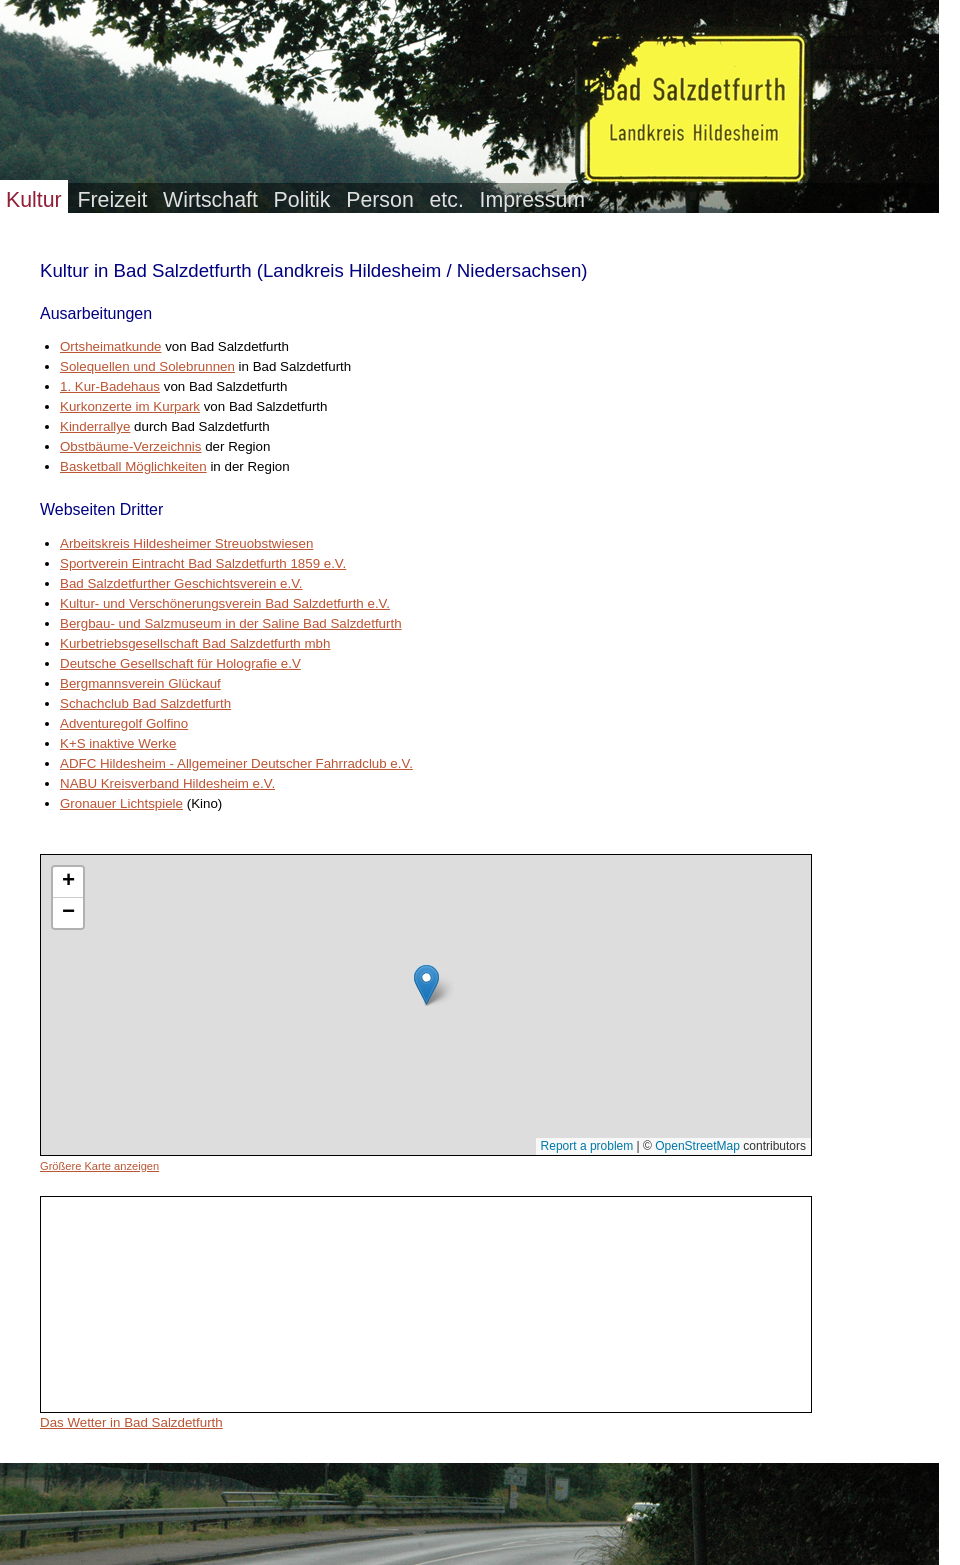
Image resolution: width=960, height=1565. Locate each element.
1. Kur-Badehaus (110, 386)
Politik (302, 200)
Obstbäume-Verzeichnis (131, 446)
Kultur (34, 200)
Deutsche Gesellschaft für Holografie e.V (180, 663)
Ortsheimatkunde (111, 346)
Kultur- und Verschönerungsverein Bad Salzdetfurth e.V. (225, 603)
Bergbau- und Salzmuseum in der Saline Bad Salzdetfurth (231, 623)
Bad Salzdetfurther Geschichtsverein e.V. (181, 583)
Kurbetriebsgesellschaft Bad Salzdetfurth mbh (195, 643)
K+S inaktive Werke (118, 743)
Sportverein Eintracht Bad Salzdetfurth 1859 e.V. (203, 563)
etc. (446, 200)
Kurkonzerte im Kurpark (130, 406)
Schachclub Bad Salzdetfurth (145, 703)
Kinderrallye (95, 426)
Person (380, 200)
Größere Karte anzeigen (99, 1166)
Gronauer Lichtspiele (121, 803)
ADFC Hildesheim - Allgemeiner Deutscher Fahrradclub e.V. (236, 763)
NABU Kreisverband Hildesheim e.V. (167, 783)
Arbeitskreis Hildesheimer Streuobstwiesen (186, 543)
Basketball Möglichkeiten (133, 466)
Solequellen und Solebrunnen (147, 366)
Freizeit (112, 200)
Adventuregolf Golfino (124, 723)
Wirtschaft (210, 200)
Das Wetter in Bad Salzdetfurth (131, 1422)
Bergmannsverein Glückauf (140, 683)
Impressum (532, 200)
